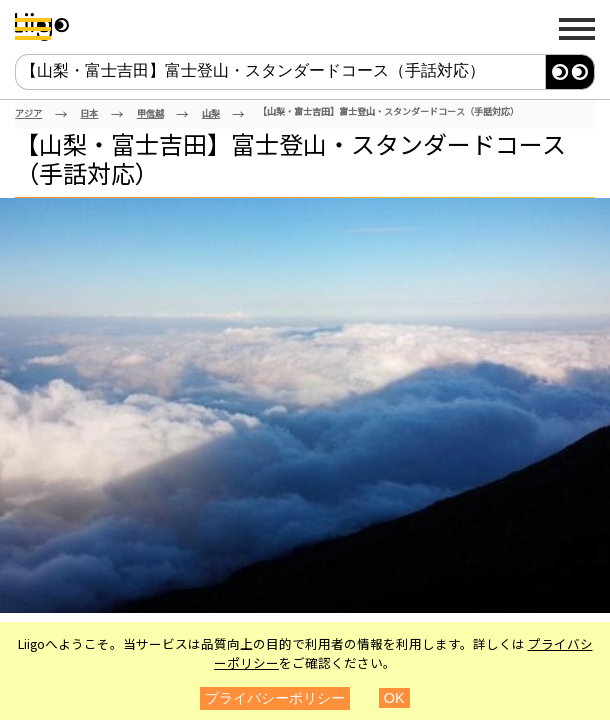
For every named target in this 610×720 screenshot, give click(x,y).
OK (394, 698)
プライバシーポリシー (275, 698)
